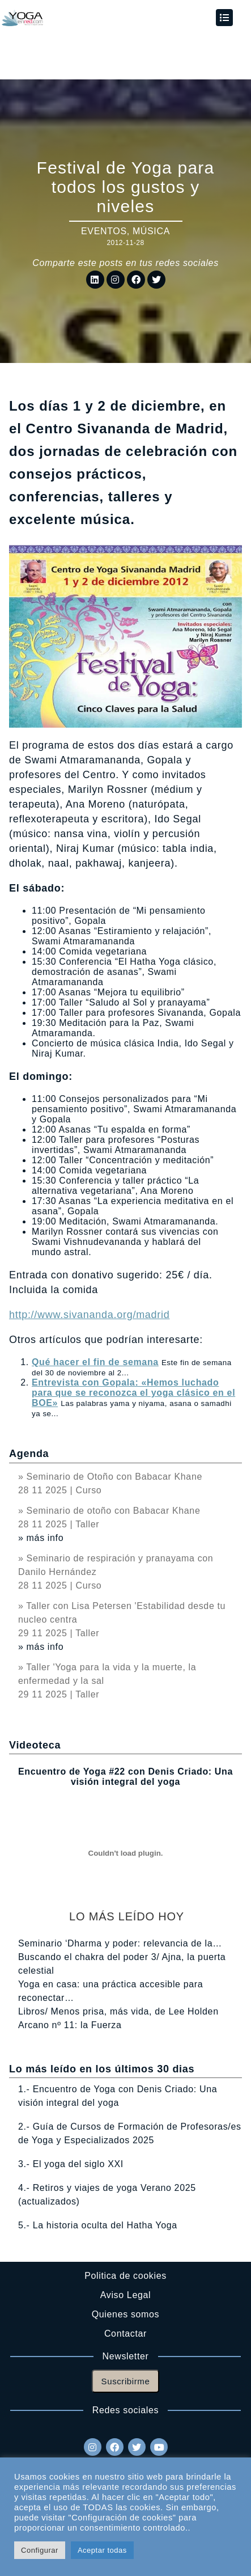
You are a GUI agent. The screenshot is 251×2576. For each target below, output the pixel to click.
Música (151, 231)
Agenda (29, 1453)
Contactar (125, 2333)
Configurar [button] (39, 2550)
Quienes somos (125, 2314)
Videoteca (35, 1745)
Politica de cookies (125, 2276)
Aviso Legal (125, 2295)
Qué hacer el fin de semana (95, 1362)
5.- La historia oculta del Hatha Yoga (97, 2225)
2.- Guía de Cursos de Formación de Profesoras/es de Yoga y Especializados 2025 (129, 2133)
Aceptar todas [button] (102, 2550)
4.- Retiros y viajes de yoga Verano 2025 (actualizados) (107, 2194)
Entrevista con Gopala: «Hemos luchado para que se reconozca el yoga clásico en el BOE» (133, 1393)
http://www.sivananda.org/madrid (89, 1314)
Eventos (104, 231)
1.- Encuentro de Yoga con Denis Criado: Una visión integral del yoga (117, 2096)
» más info (40, 1538)
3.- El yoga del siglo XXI (71, 2164)
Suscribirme (125, 2381)
